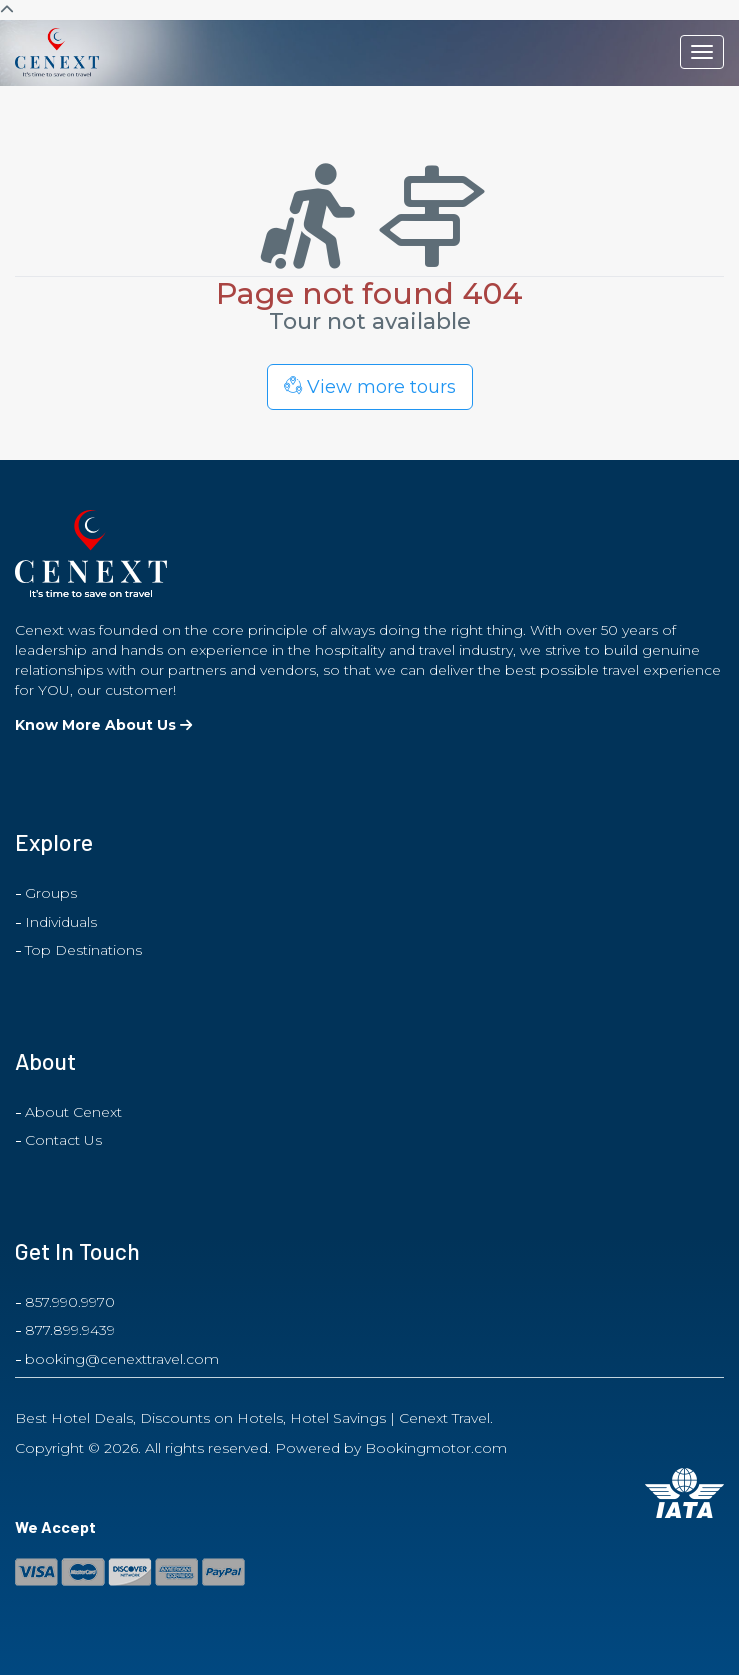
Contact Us (63, 1140)
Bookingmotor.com (436, 1448)
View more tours (370, 387)
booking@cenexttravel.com (122, 1359)
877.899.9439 (70, 1330)
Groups (51, 893)
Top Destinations (83, 950)
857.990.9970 (70, 1302)
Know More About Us (103, 725)
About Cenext (73, 1112)
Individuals (61, 922)
